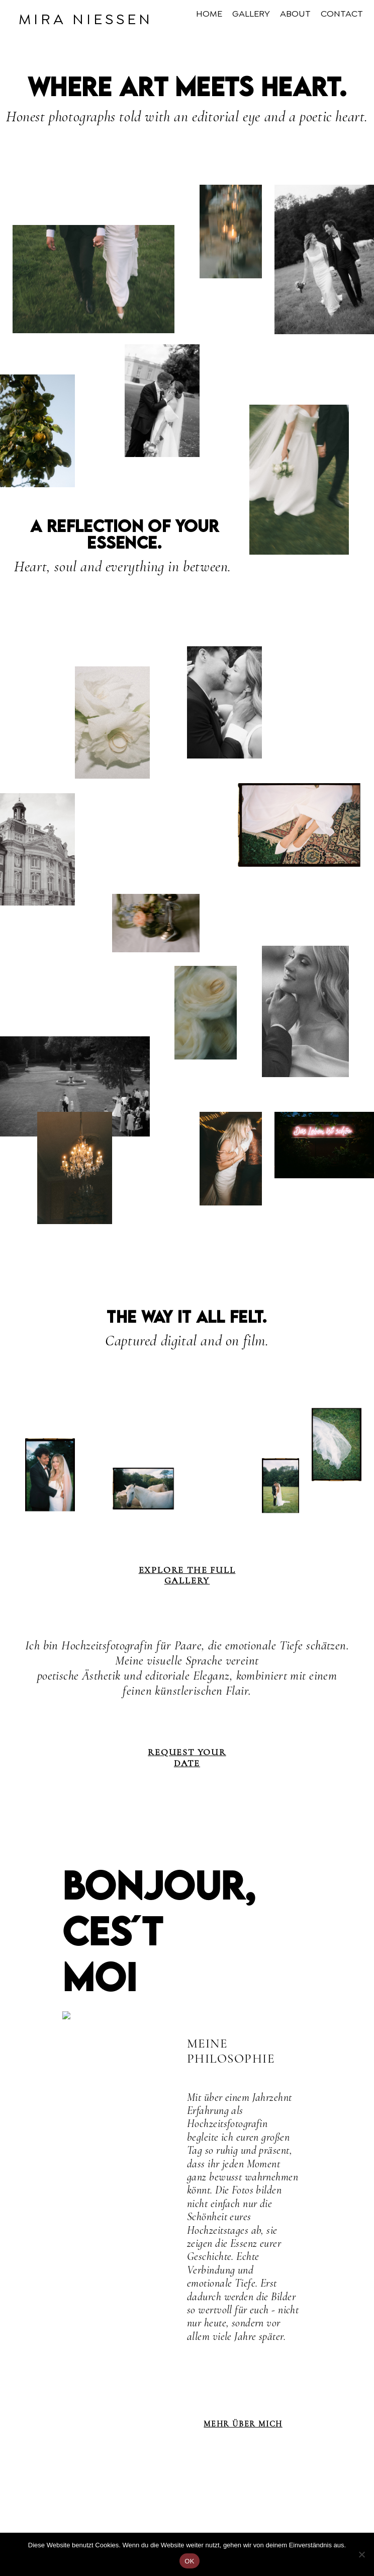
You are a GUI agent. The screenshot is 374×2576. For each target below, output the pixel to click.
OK (189, 2561)
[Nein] (361, 2554)
